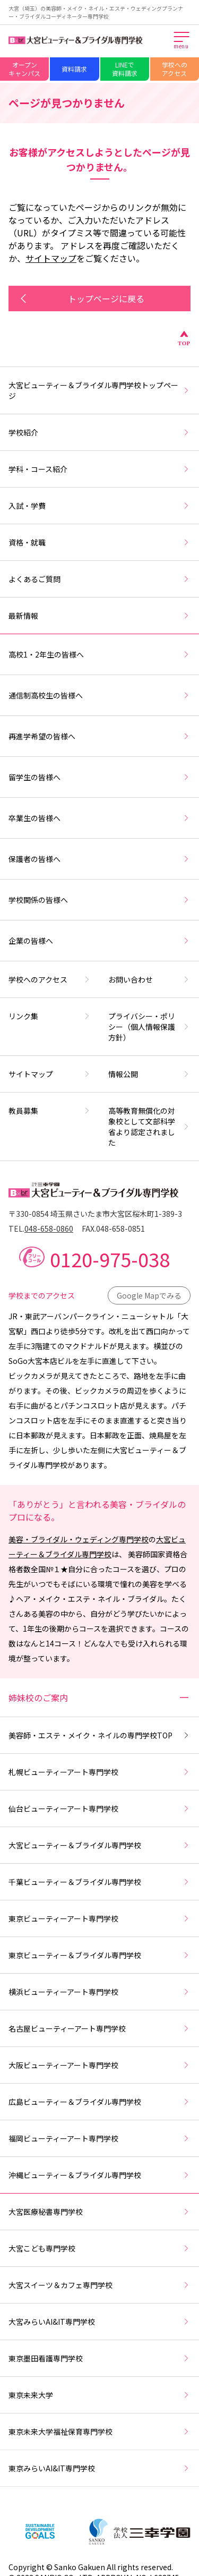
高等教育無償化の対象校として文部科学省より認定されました (149, 1126)
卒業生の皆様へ (99, 818)
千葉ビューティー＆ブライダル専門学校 (99, 1881)
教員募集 (49, 1110)
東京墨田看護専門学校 (99, 2358)
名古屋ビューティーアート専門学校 (99, 2028)
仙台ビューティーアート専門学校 (99, 1808)
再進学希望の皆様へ (99, 736)
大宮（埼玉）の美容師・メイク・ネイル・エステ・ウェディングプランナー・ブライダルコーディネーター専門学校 (95, 12)
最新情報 (99, 615)
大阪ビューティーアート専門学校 (99, 2065)
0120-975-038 (110, 1258)
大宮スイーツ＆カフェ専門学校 (99, 2285)
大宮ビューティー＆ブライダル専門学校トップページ (99, 390)
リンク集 (49, 1016)
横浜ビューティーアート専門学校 (99, 1991)
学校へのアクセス (174, 69)
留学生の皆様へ (99, 777)
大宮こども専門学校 (99, 2248)
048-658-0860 (48, 1228)
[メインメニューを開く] (182, 40)
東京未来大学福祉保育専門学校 (99, 2431)
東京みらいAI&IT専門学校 (99, 2468)
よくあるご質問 (99, 579)
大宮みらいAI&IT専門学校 (99, 2321)
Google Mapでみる (149, 1295)
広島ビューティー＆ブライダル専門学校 (99, 2101)
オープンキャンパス (24, 69)
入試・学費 (99, 505)
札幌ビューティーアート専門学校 (99, 1772)
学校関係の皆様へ (99, 899)
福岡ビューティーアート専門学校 (99, 2138)
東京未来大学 (99, 2395)
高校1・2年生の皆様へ (99, 654)
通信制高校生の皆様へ (99, 695)
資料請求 (74, 68)
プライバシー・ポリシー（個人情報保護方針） (149, 1027)
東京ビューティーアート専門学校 (99, 1918)
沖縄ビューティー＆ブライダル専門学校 (99, 2175)
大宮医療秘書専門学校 (99, 2211)
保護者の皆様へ (99, 859)
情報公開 (149, 1074)
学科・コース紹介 (99, 469)
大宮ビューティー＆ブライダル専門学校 (99, 1845)
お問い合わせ (149, 979)
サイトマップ (50, 258)
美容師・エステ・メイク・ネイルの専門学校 (99, 1735)
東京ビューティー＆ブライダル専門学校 (99, 1955)
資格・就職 (99, 542)
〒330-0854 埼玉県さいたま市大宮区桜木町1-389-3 (95, 1213)
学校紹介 (99, 432)
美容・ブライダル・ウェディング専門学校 (78, 1539)
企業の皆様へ (99, 940)
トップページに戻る (80, 298)
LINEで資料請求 (124, 69)
